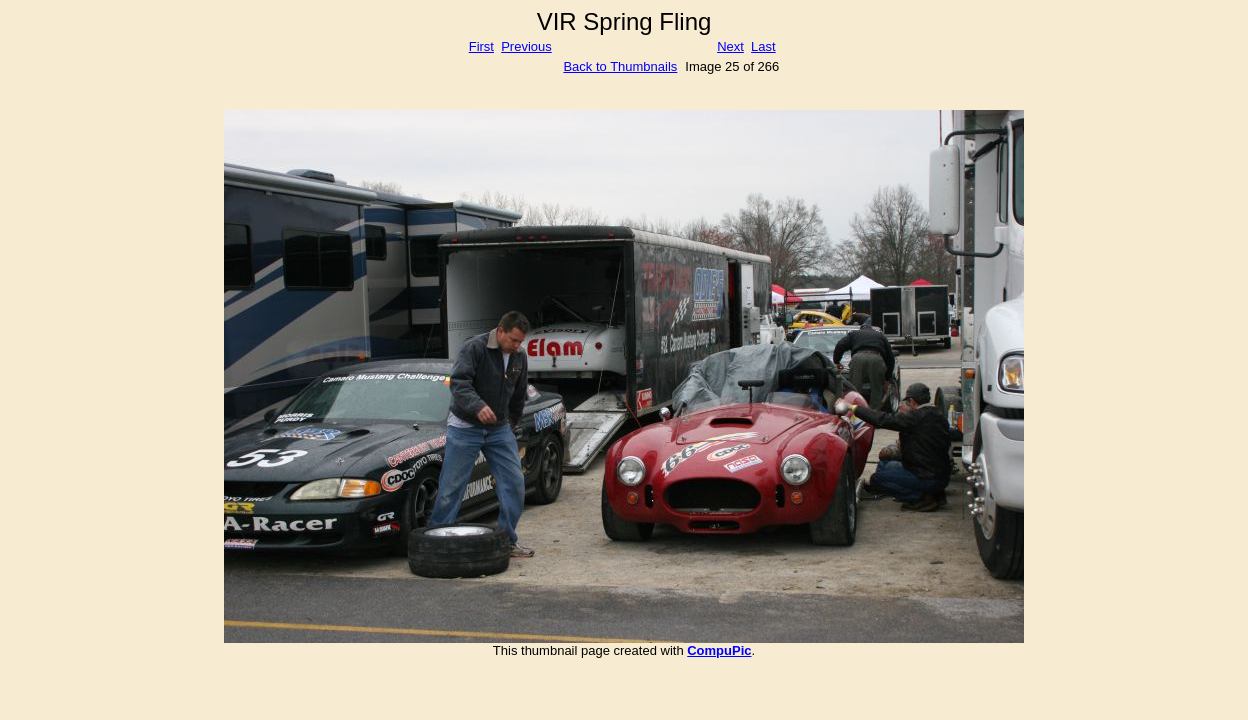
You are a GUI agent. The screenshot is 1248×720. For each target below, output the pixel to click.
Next (730, 46)
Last (763, 46)
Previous (526, 46)
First (481, 46)
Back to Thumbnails (620, 66)
